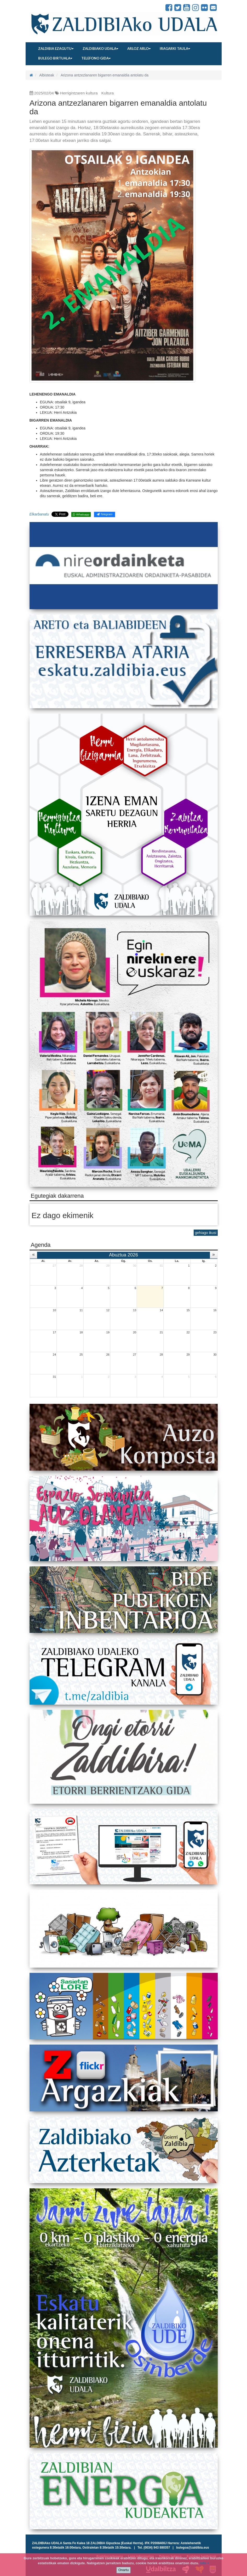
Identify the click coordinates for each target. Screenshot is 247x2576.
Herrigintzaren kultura (78, 93)
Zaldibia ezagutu (55, 48)
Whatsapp (81, 514)
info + (204, 2563)
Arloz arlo (139, 48)
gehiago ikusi (205, 1233)
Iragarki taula (175, 48)
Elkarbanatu (39, 514)
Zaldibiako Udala (47, 7)
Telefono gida (96, 58)
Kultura (107, 93)
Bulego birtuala (55, 58)
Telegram (104, 514)
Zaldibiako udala (100, 48)
